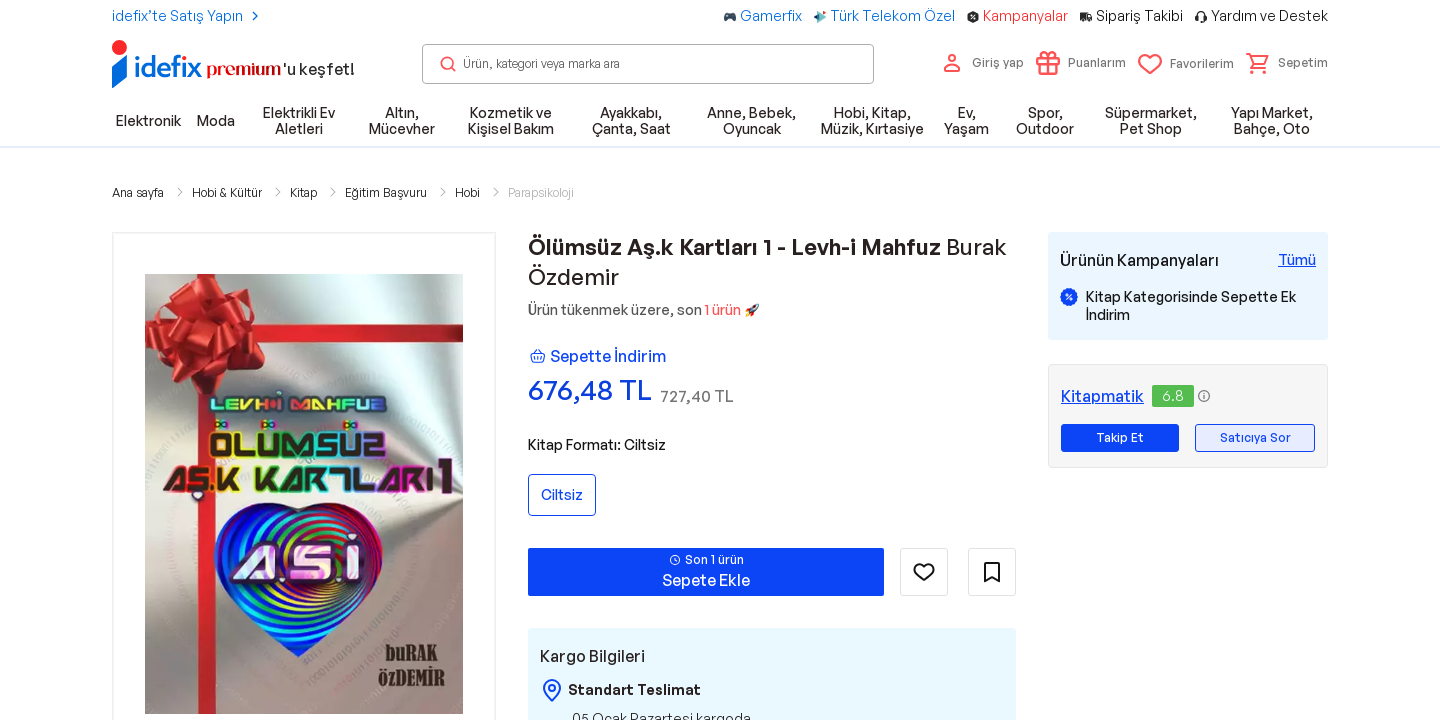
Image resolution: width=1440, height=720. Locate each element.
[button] (1287, 63)
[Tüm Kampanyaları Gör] (1297, 260)
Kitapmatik (1102, 396)
